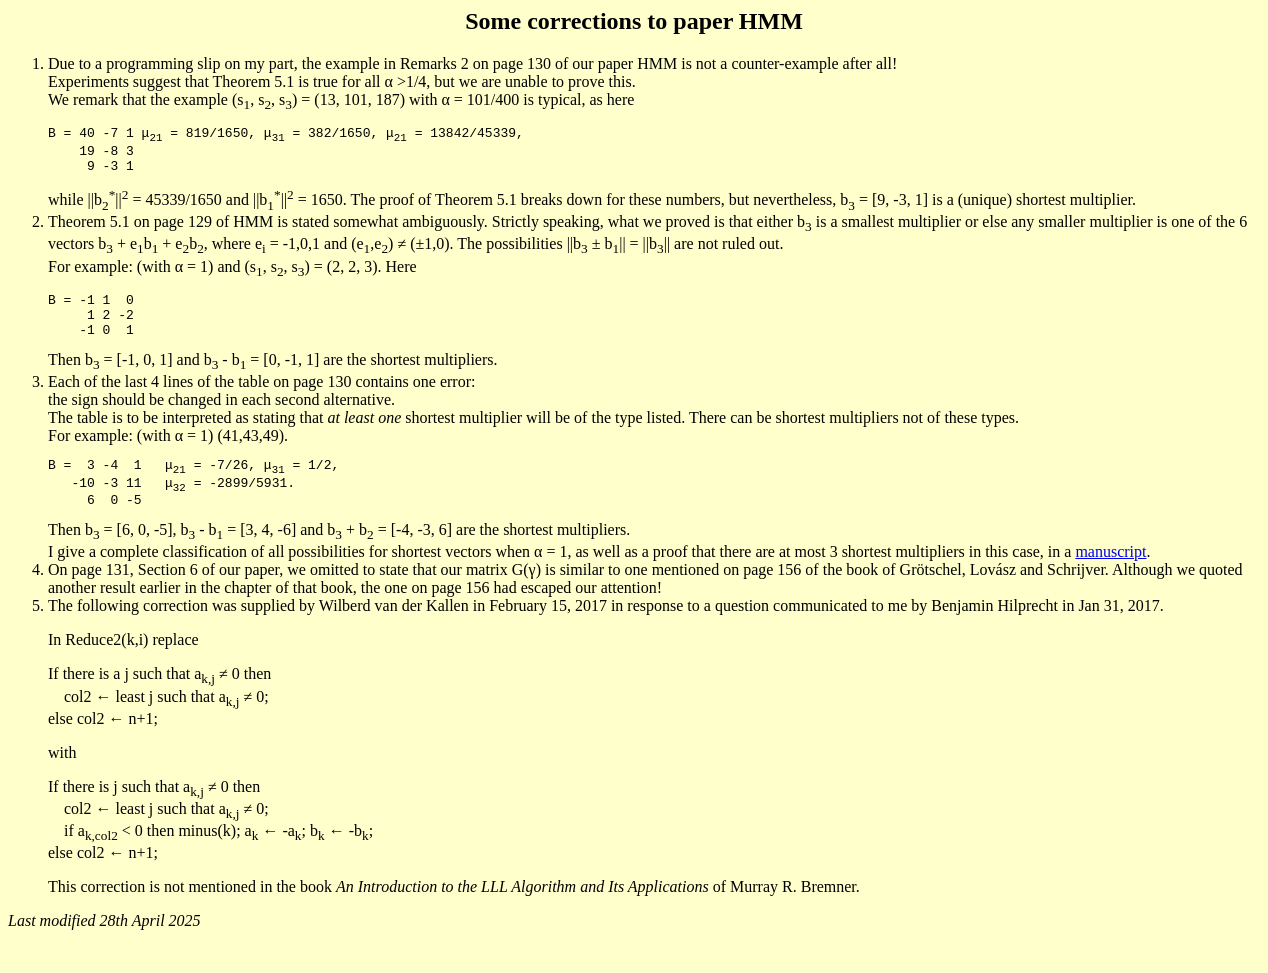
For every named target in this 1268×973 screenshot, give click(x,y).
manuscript (1110, 578)
